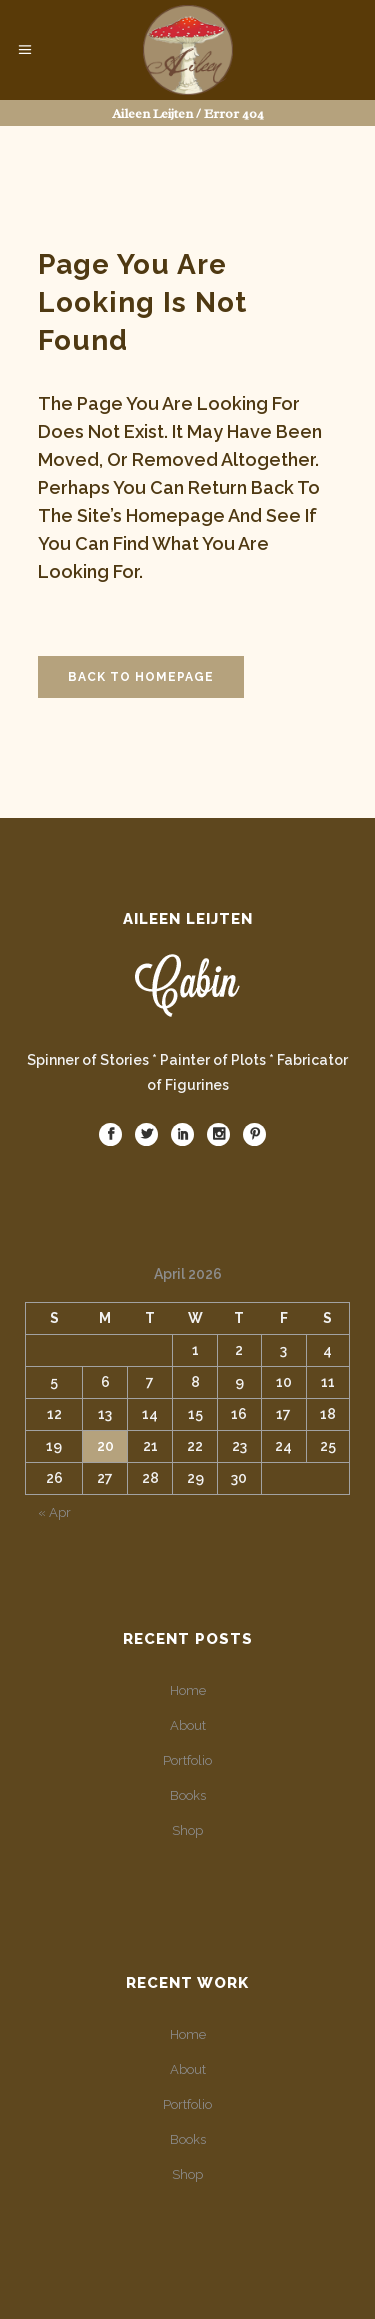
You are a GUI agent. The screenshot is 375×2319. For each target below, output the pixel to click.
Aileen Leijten (152, 113)
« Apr (54, 1512)
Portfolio (187, 1760)
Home (188, 1690)
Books (188, 1795)
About (188, 1725)
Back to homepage (141, 677)
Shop (187, 1830)
